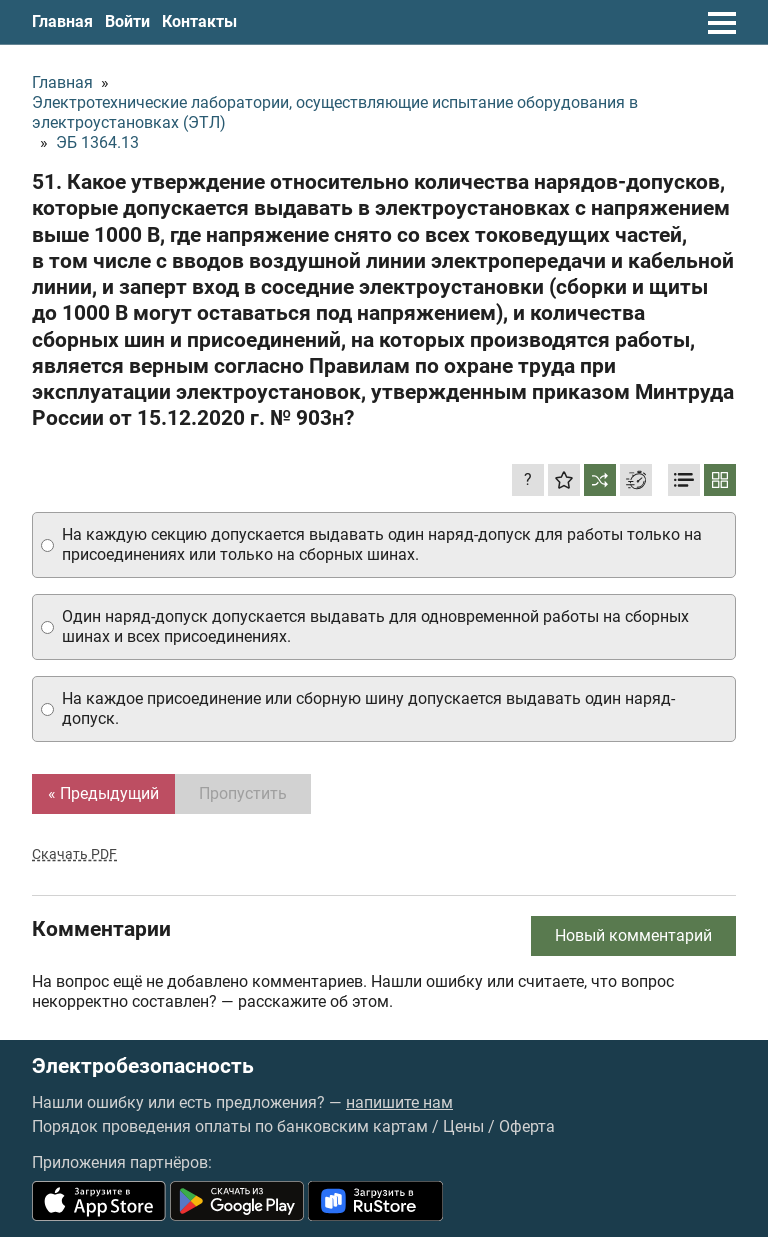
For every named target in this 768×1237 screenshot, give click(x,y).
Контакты (199, 21)
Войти (127, 21)
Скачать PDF (74, 854)
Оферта (527, 1126)
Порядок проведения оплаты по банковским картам (230, 1126)
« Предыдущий (103, 793)
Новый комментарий (633, 935)
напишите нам (399, 1102)
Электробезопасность (143, 1066)
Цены (463, 1126)
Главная (62, 21)
